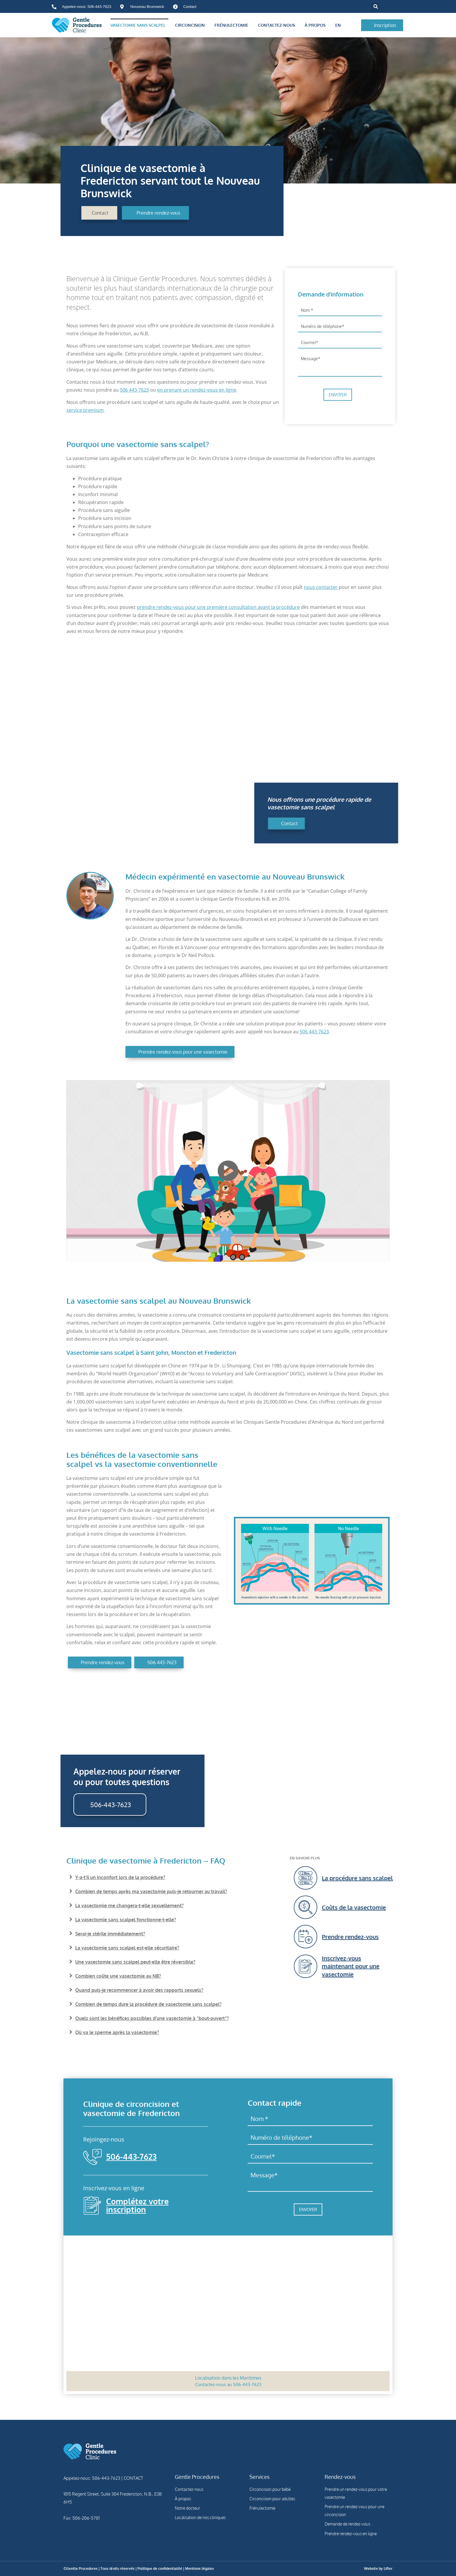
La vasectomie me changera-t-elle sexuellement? (129, 1905)
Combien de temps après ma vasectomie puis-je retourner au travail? (151, 1891)
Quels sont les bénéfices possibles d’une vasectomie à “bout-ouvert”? (152, 2018)
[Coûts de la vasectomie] (400, 1907)
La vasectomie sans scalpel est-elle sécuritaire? (127, 1948)
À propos (316, 25)
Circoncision (191, 25)
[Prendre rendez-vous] (400, 1936)
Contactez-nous (278, 25)
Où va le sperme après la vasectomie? (117, 2032)
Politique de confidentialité (160, 2568)
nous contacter (321, 587)
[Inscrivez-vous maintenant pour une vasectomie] (400, 1966)
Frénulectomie (232, 25)
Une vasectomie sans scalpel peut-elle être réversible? (135, 1962)
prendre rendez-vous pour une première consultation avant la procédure (218, 607)
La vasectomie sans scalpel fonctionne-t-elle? (125, 1920)
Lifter (388, 2568)
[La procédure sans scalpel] (400, 1878)
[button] (375, 6)
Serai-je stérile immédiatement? (110, 1934)
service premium (85, 410)
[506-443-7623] (92, 2157)
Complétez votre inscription (137, 2205)
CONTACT (133, 2478)
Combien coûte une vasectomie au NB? (118, 1976)
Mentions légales (199, 2568)
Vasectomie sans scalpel (139, 25)
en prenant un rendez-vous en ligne (196, 390)
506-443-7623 (131, 2156)
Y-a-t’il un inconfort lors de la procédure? (120, 1877)
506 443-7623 (134, 390)
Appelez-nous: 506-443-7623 (91, 2478)
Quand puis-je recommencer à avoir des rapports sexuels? (139, 1990)
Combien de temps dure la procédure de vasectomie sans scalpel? (148, 2004)
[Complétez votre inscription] (92, 2205)
